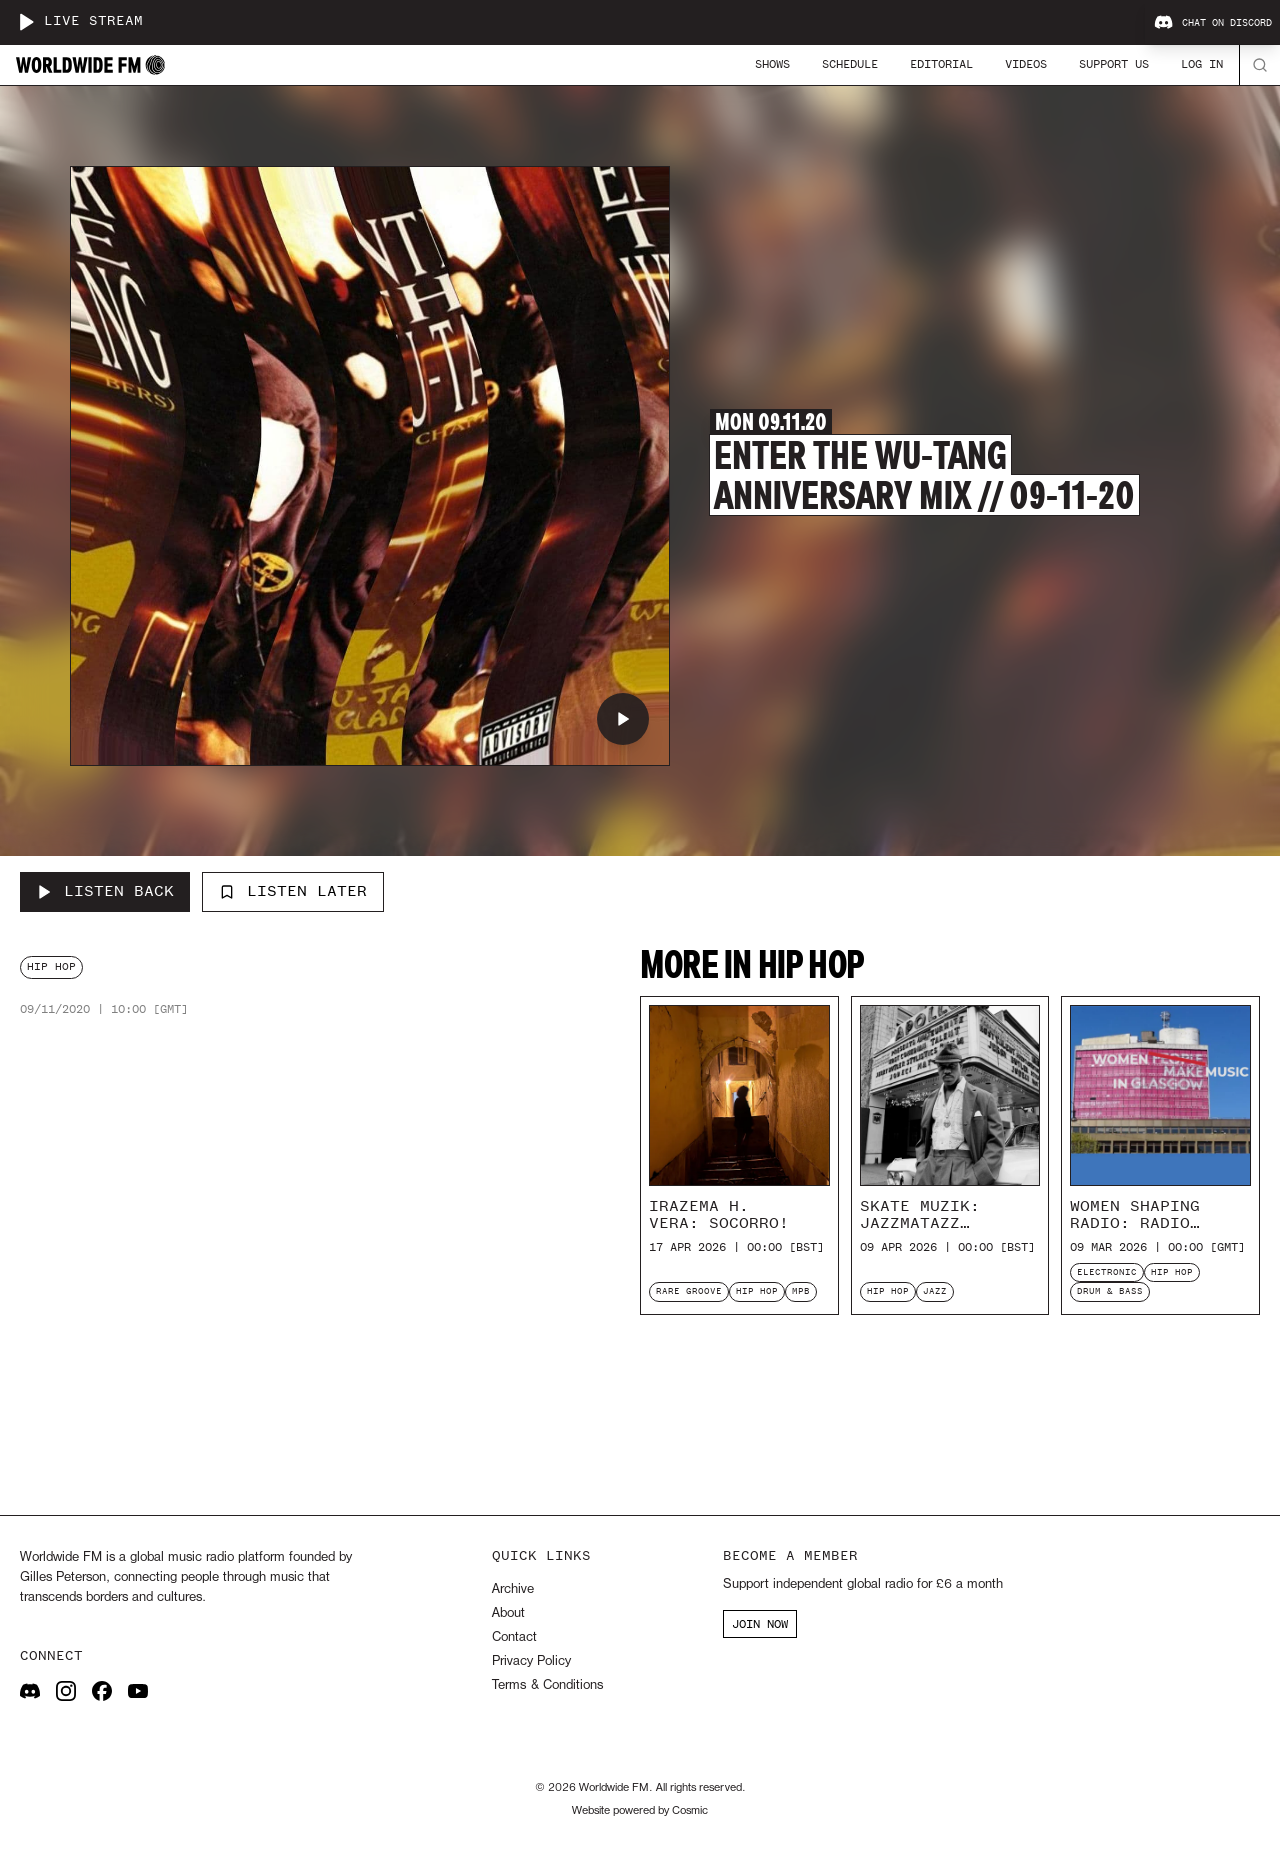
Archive (513, 1589)
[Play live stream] (26, 22)
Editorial (941, 64)
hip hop (51, 966)
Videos (1026, 64)
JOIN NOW (760, 1624)
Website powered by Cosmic (640, 1811)
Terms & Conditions (547, 1685)
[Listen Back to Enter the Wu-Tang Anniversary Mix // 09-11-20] (105, 892)
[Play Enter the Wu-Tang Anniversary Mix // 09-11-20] (623, 719)
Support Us (1114, 64)
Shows (772, 64)
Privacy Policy (531, 1661)
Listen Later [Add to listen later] (293, 891)
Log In (1202, 64)
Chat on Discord (1213, 23)
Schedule (850, 64)
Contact (514, 1637)
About (508, 1613)
